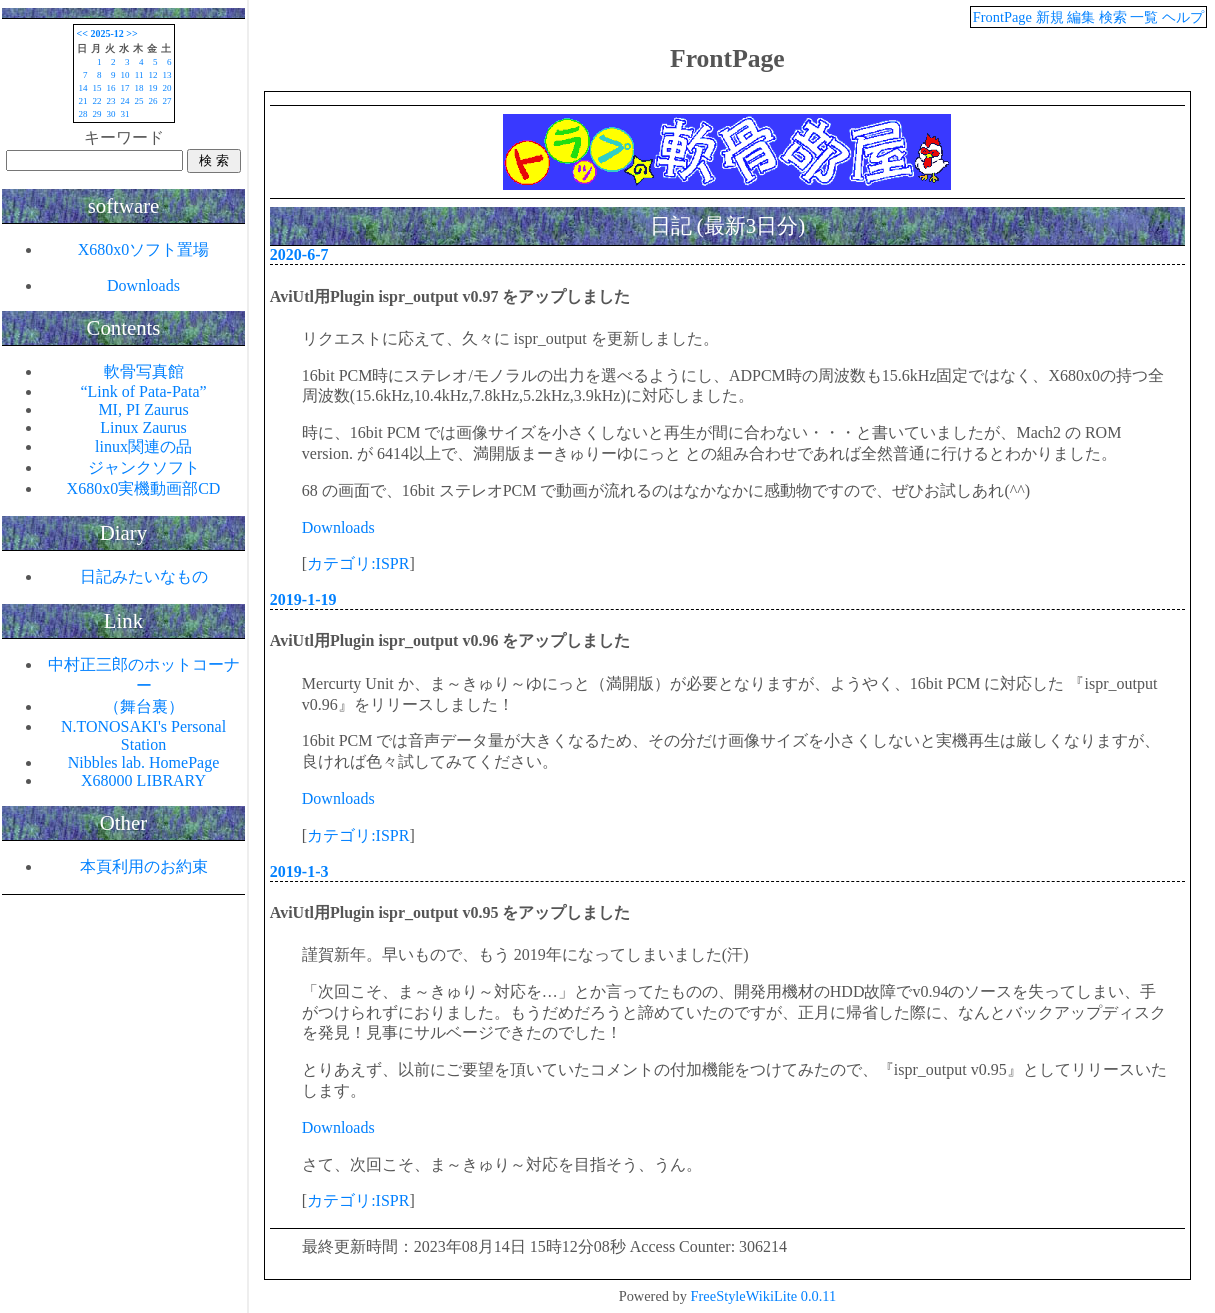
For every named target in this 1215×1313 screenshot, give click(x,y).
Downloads (338, 527)
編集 (1081, 17)
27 (167, 101)
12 (153, 75)
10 (125, 75)
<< (82, 33)
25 (139, 101)
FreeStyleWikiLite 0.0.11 (764, 1296)
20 (167, 88)
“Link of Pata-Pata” (143, 391)
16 (111, 88)
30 (111, 114)
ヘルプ (1183, 17)
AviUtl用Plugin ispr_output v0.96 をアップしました (450, 640)
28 (83, 114)
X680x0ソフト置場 (144, 249)
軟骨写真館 (144, 371)
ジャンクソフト (144, 467)
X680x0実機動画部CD (144, 488)
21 (83, 101)
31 (125, 114)
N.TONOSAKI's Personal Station (143, 735)
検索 (1113, 17)
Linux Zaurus (143, 427)
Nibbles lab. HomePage (144, 762)
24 (125, 101)
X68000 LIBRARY (143, 780)
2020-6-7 (299, 254)
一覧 (1144, 17)
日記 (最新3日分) (727, 225)
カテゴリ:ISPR (358, 563)
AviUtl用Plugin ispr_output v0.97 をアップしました (450, 296)
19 (153, 88)
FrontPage (1002, 17)
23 (111, 101)
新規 (1050, 17)
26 (153, 101)
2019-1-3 (299, 871)
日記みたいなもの (144, 576)
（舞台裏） (144, 706)
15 (97, 88)
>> (131, 33)
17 (125, 88)
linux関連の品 (143, 446)
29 (97, 114)
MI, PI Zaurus (143, 409)
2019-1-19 (303, 599)
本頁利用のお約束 (144, 866)
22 (97, 101)
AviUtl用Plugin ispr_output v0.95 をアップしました (450, 912)
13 (167, 75)
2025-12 (106, 33)
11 (139, 75)
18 (139, 88)
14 (83, 88)
